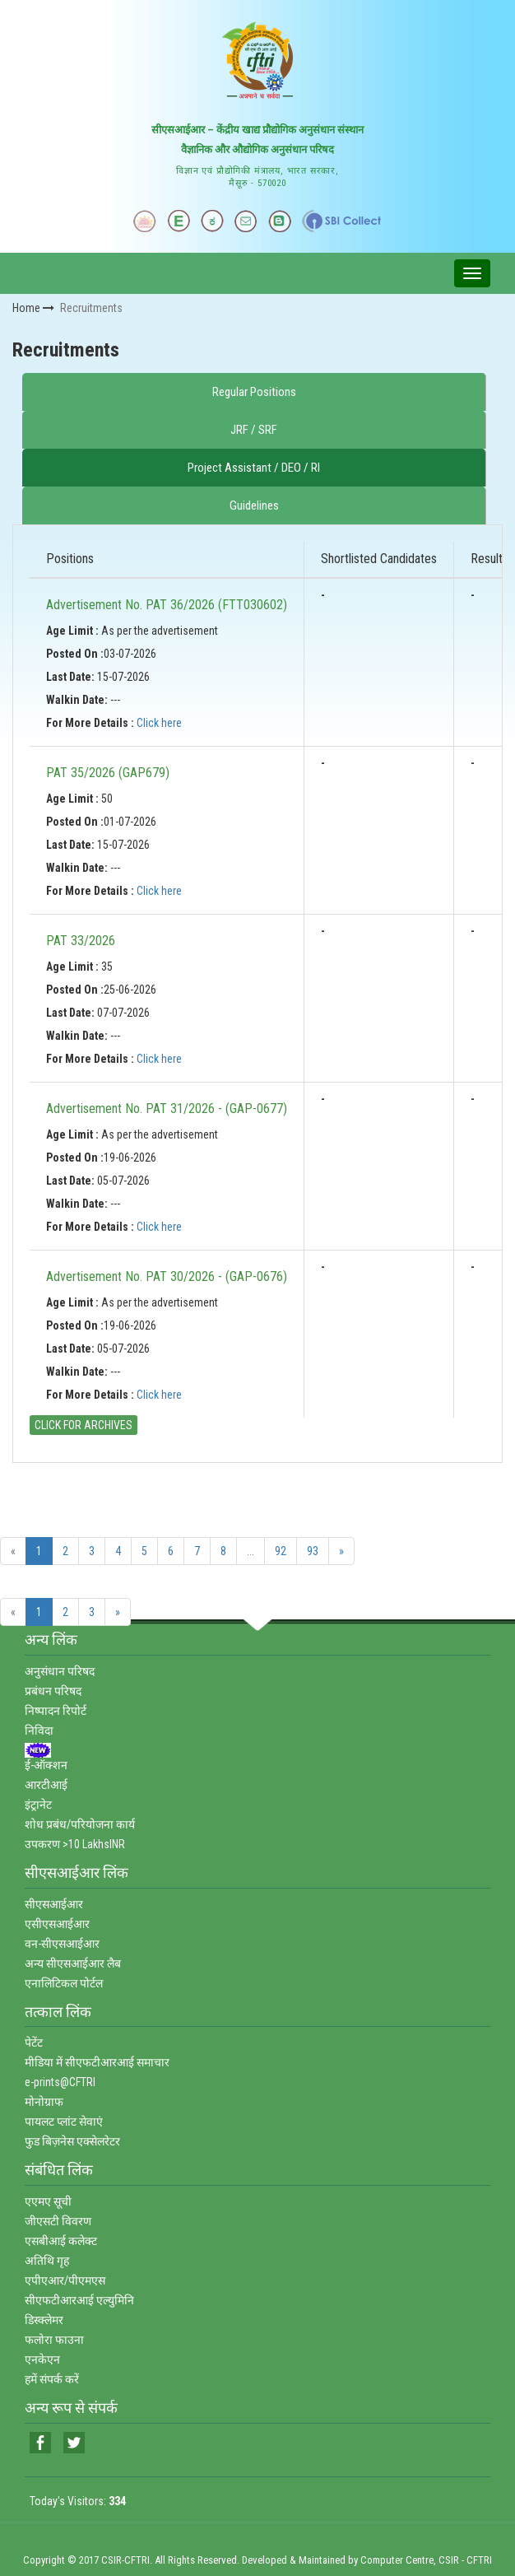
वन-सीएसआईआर (62, 1943)
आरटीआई (46, 1784)
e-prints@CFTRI (60, 2082)
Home (33, 307)
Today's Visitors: (78, 2501)
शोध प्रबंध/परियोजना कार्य (80, 1824)
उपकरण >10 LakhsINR (75, 1844)
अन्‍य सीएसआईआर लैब (73, 1963)
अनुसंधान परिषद (60, 1671)
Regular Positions (254, 391)
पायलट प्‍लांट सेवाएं (64, 2121)
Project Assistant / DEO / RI (254, 467)
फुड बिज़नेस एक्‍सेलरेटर (72, 2141)
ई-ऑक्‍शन (46, 1765)
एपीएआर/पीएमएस (65, 2280)
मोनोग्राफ (44, 2101)
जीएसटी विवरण (58, 2221)
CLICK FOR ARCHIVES (83, 1425)
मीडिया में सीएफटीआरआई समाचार (97, 2062)
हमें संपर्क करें (52, 2379)
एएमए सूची (48, 2201)
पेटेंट (34, 2042)
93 (312, 1551)
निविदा (39, 1730)
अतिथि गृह (47, 2260)
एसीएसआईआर (57, 1924)
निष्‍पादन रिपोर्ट (55, 1710)
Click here (159, 722)
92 (280, 1551)
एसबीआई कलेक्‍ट (61, 2241)
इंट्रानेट (38, 1804)
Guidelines (254, 505)
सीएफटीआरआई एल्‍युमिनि (79, 2300)
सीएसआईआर (54, 1904)
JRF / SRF (253, 429)
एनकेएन (42, 2359)
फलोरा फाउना (54, 2339)
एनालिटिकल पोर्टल (64, 1983)
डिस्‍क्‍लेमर (44, 2320)
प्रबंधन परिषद (53, 1691)
